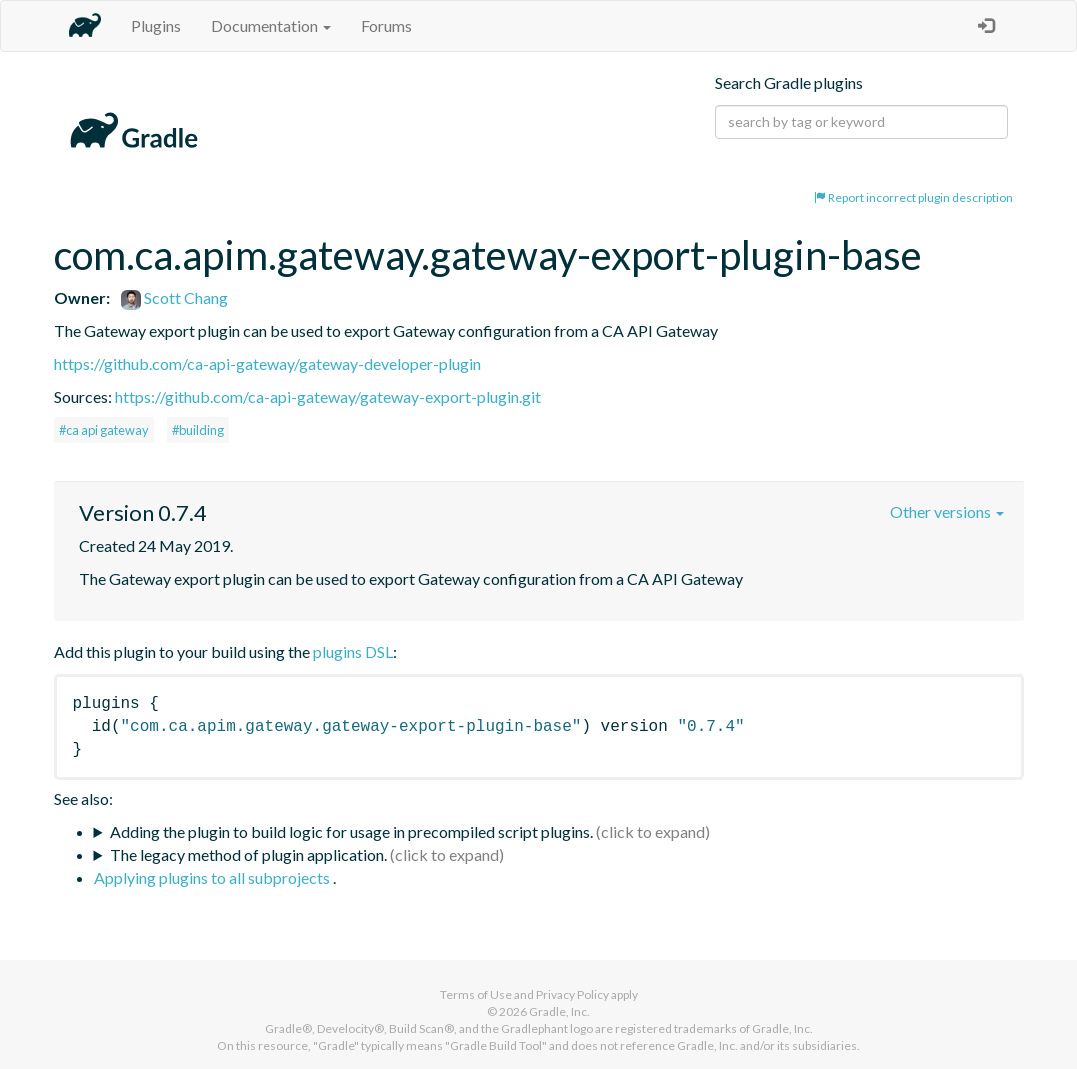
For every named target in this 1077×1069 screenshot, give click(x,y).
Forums (386, 25)
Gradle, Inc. (559, 1011)
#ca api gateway (104, 430)
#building (198, 430)
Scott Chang (174, 297)
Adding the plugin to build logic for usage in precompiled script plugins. (351, 831)
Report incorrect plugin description (913, 197)
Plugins (156, 25)
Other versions (947, 511)
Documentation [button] (271, 25)
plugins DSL (353, 651)
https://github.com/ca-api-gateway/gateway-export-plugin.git (328, 396)
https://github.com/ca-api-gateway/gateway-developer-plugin (267, 363)
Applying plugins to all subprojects (213, 877)
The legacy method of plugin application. (248, 854)
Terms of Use (476, 994)
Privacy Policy (572, 994)
